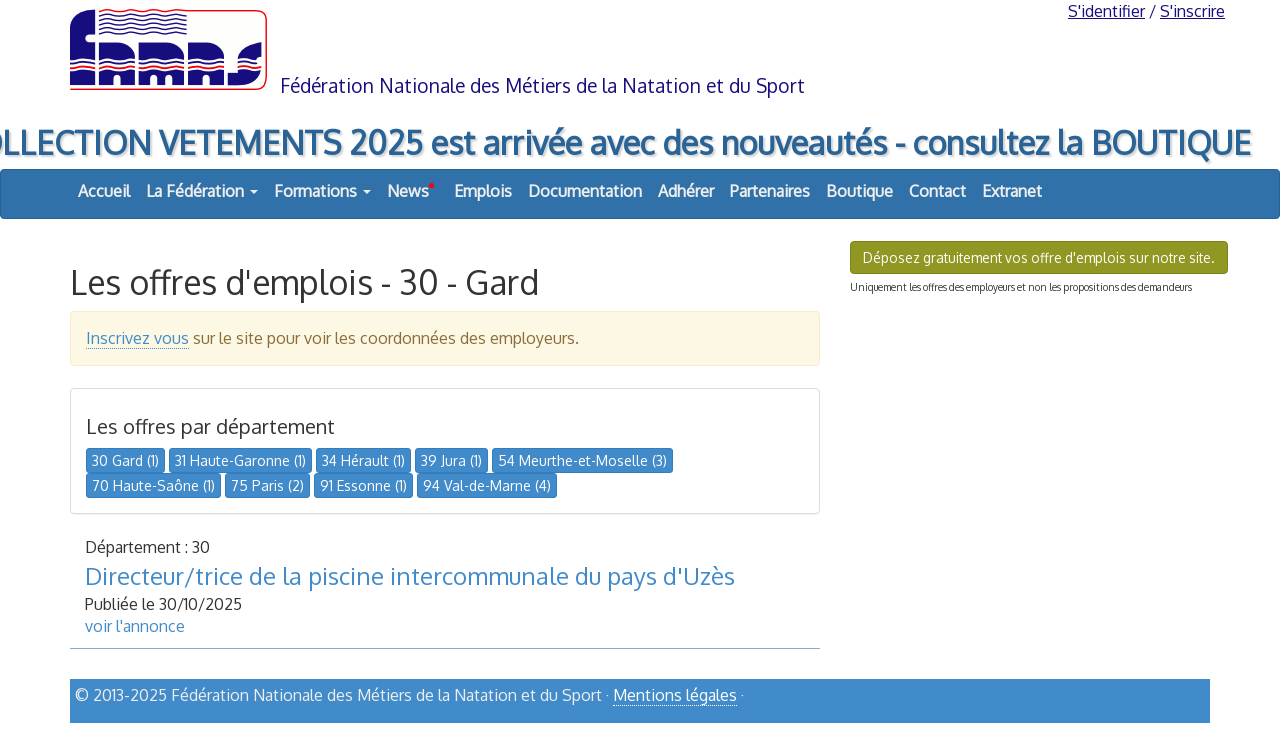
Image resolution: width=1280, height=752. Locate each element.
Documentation (585, 191)
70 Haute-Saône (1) (153, 485)
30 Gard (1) (125, 460)
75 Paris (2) (267, 485)
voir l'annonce (135, 626)
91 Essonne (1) (363, 485)
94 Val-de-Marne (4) (487, 485)
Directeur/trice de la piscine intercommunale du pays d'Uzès (410, 575)
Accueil (104, 191)
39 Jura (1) (451, 460)
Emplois (483, 191)
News (410, 186)
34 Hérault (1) (363, 460)
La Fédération (202, 191)
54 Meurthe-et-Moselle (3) (582, 460)
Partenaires (770, 191)
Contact (937, 191)
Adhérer (686, 191)
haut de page (1158, 729)
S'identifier (1106, 11)
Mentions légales (675, 695)
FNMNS (640, 48)
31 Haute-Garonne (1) (240, 460)
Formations (322, 191)
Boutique (859, 191)
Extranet (1012, 191)
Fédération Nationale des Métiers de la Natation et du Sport (542, 85)
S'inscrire (1192, 11)
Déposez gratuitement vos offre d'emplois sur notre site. (1039, 257)
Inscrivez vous (137, 338)
